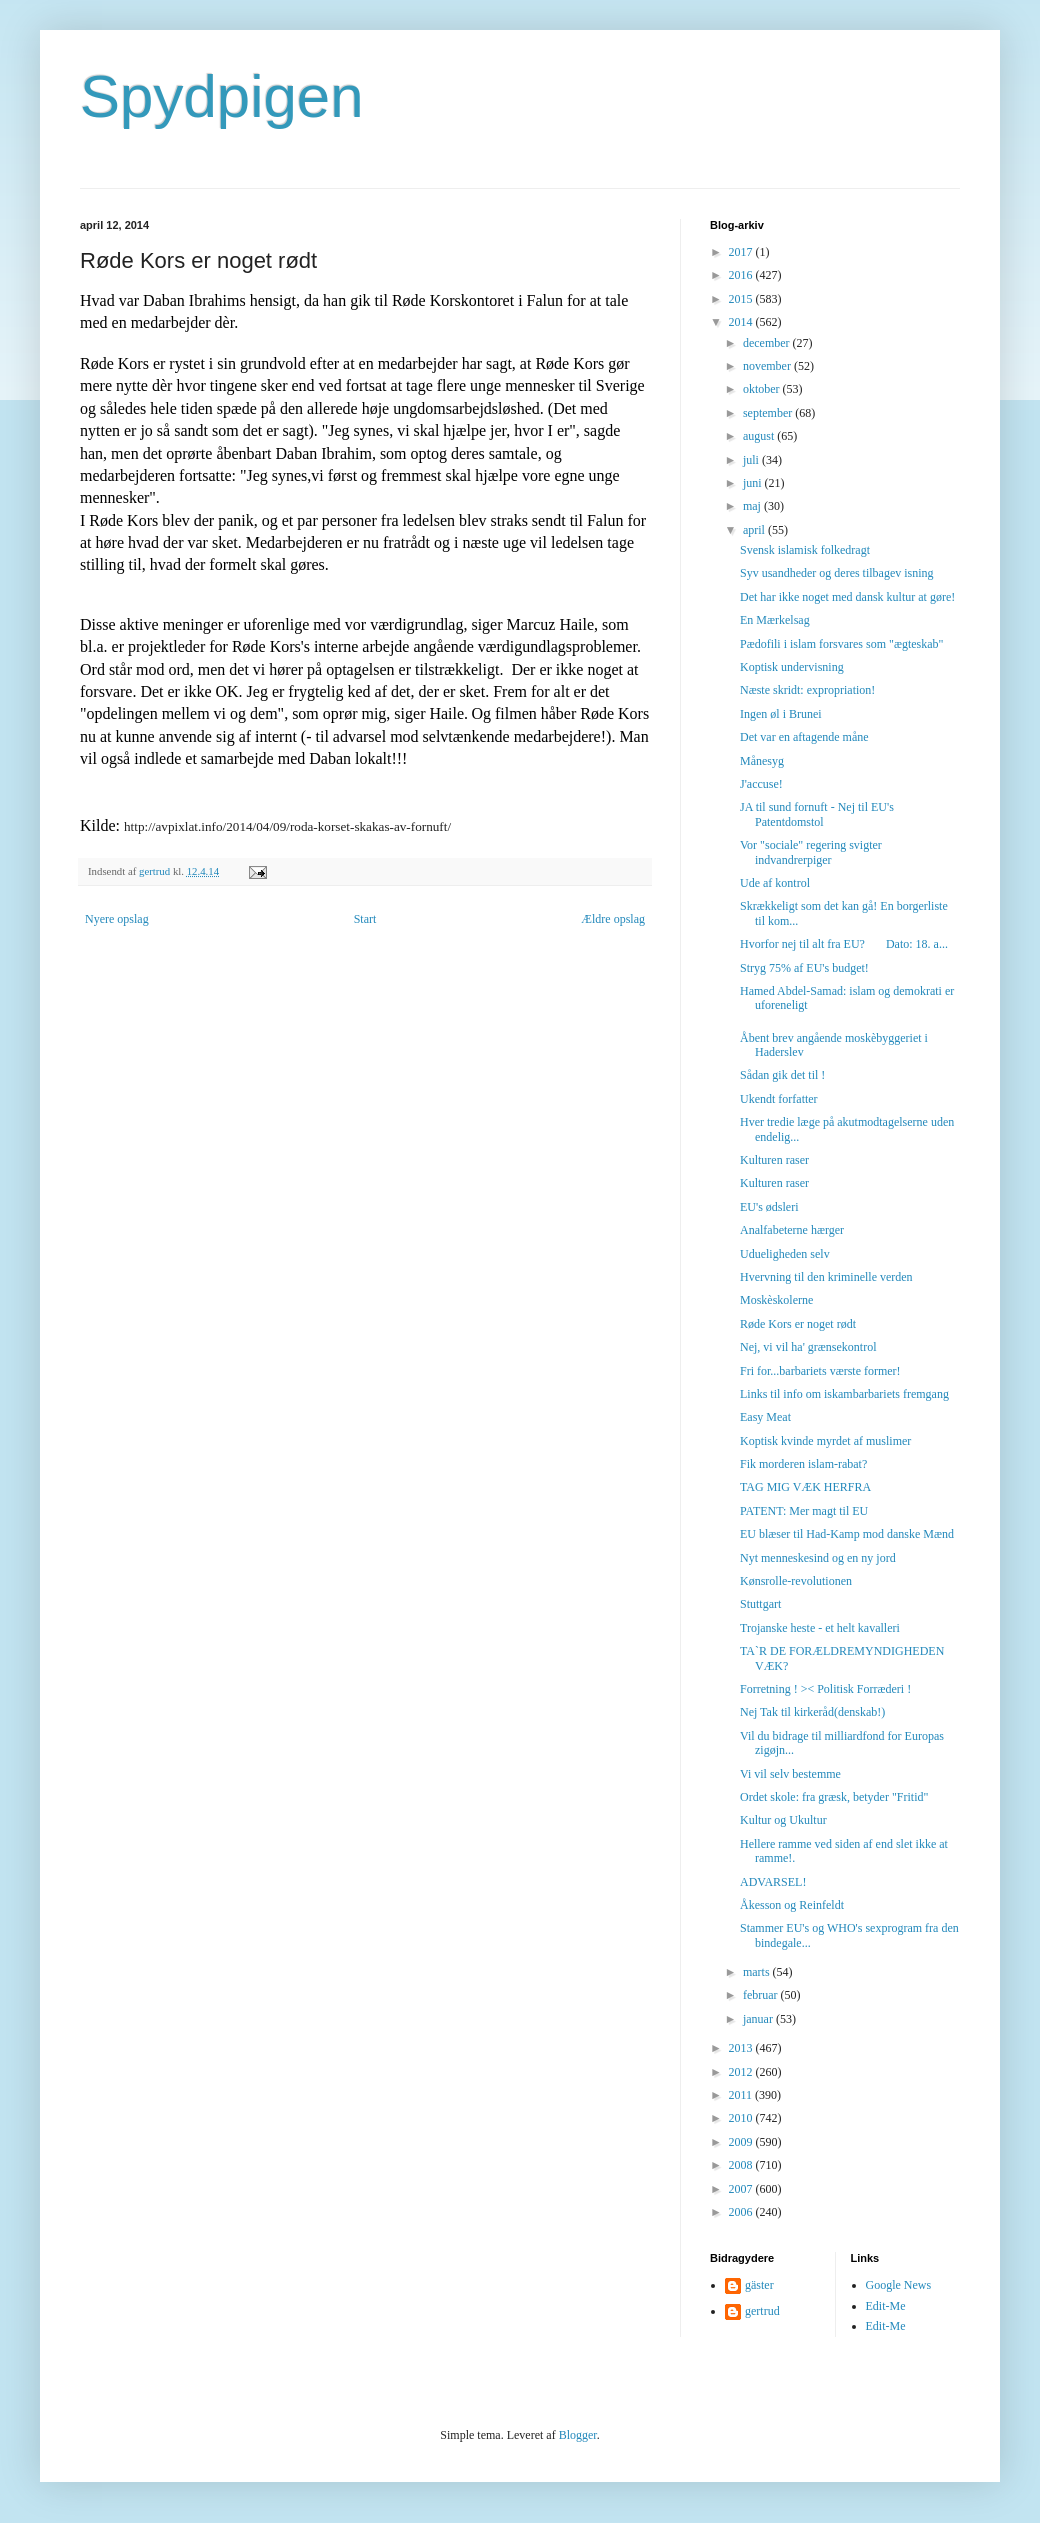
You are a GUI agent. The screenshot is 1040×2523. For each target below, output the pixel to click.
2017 (742, 252)
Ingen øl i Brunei (781, 714)
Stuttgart (760, 1604)
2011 (742, 2095)
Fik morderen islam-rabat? (803, 1464)
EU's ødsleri (769, 1207)
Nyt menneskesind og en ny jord (818, 1558)
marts (758, 1972)
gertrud (762, 2311)
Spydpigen (222, 96)
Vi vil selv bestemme (790, 1774)
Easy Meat (765, 1417)
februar (762, 1995)
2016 (742, 275)
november (768, 366)
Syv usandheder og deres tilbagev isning (837, 573)
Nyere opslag (117, 919)
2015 (742, 299)
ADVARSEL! (773, 1882)
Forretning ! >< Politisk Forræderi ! (825, 1689)
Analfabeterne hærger (792, 1230)
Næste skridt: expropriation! (807, 690)
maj (753, 506)
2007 (742, 2189)
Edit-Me (886, 2306)
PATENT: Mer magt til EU (804, 1511)
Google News (899, 2285)
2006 (742, 2212)
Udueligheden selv (785, 1254)
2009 (742, 2142)
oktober (763, 389)
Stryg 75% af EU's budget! (804, 968)
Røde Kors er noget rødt (798, 1324)
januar (759, 2019)
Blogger (578, 2435)
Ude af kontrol (775, 883)
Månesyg (762, 761)
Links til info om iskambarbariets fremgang (844, 1394)
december (768, 343)
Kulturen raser (774, 1160)
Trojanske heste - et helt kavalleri (820, 1628)
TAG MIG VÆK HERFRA (805, 1487)
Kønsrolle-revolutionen (796, 1581)
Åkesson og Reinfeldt (792, 1905)
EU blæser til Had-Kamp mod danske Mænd (847, 1534)
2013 (742, 2048)
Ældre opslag (613, 919)
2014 (742, 322)
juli (752, 460)
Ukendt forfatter (779, 1099)
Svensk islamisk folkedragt (805, 550)
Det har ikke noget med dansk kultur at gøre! (847, 597)
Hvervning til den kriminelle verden (826, 1277)
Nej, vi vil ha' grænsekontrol (808, 1347)
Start (365, 919)
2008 (742, 2165)
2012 (742, 2072)
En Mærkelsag (775, 620)
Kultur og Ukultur (783, 1820)
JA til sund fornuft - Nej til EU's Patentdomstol (817, 814)
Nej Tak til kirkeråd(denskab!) (812, 1712)
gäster (759, 2285)
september (769, 413)
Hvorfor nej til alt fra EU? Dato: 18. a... (844, 944)
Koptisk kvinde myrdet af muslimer (825, 1441)
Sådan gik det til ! (782, 1075)
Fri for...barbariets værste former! (820, 1371)
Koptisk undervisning (792, 667)
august (760, 436)
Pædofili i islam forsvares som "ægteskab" (841, 644)
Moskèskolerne (776, 1300)
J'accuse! (761, 784)
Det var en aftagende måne (804, 737)
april (755, 530)
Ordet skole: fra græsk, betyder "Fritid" (834, 1797)
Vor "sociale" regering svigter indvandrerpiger (811, 852)
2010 (742, 2118)
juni (754, 483)
